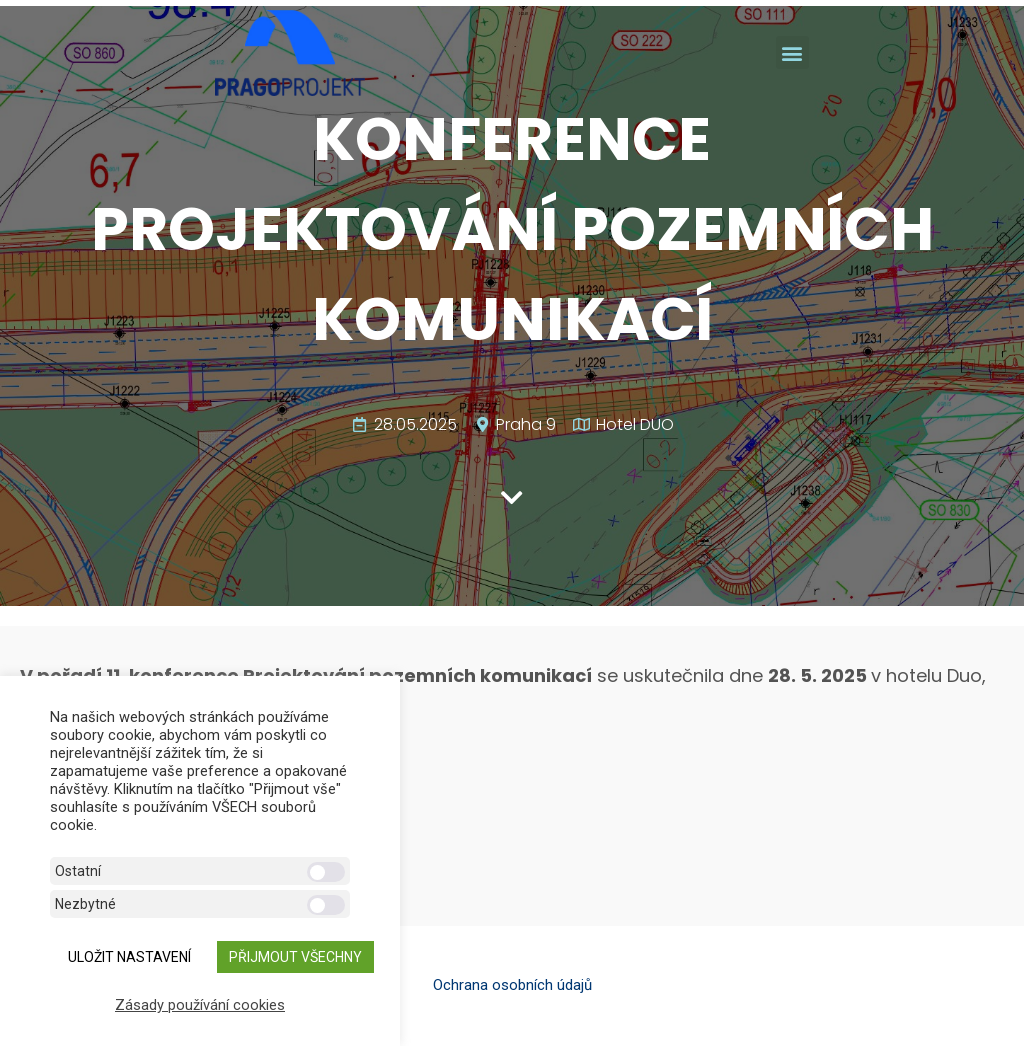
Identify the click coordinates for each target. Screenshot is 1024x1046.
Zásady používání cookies (200, 1005)
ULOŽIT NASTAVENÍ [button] (129, 957)
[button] (792, 52)
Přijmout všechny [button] (295, 957)
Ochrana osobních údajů (512, 985)
